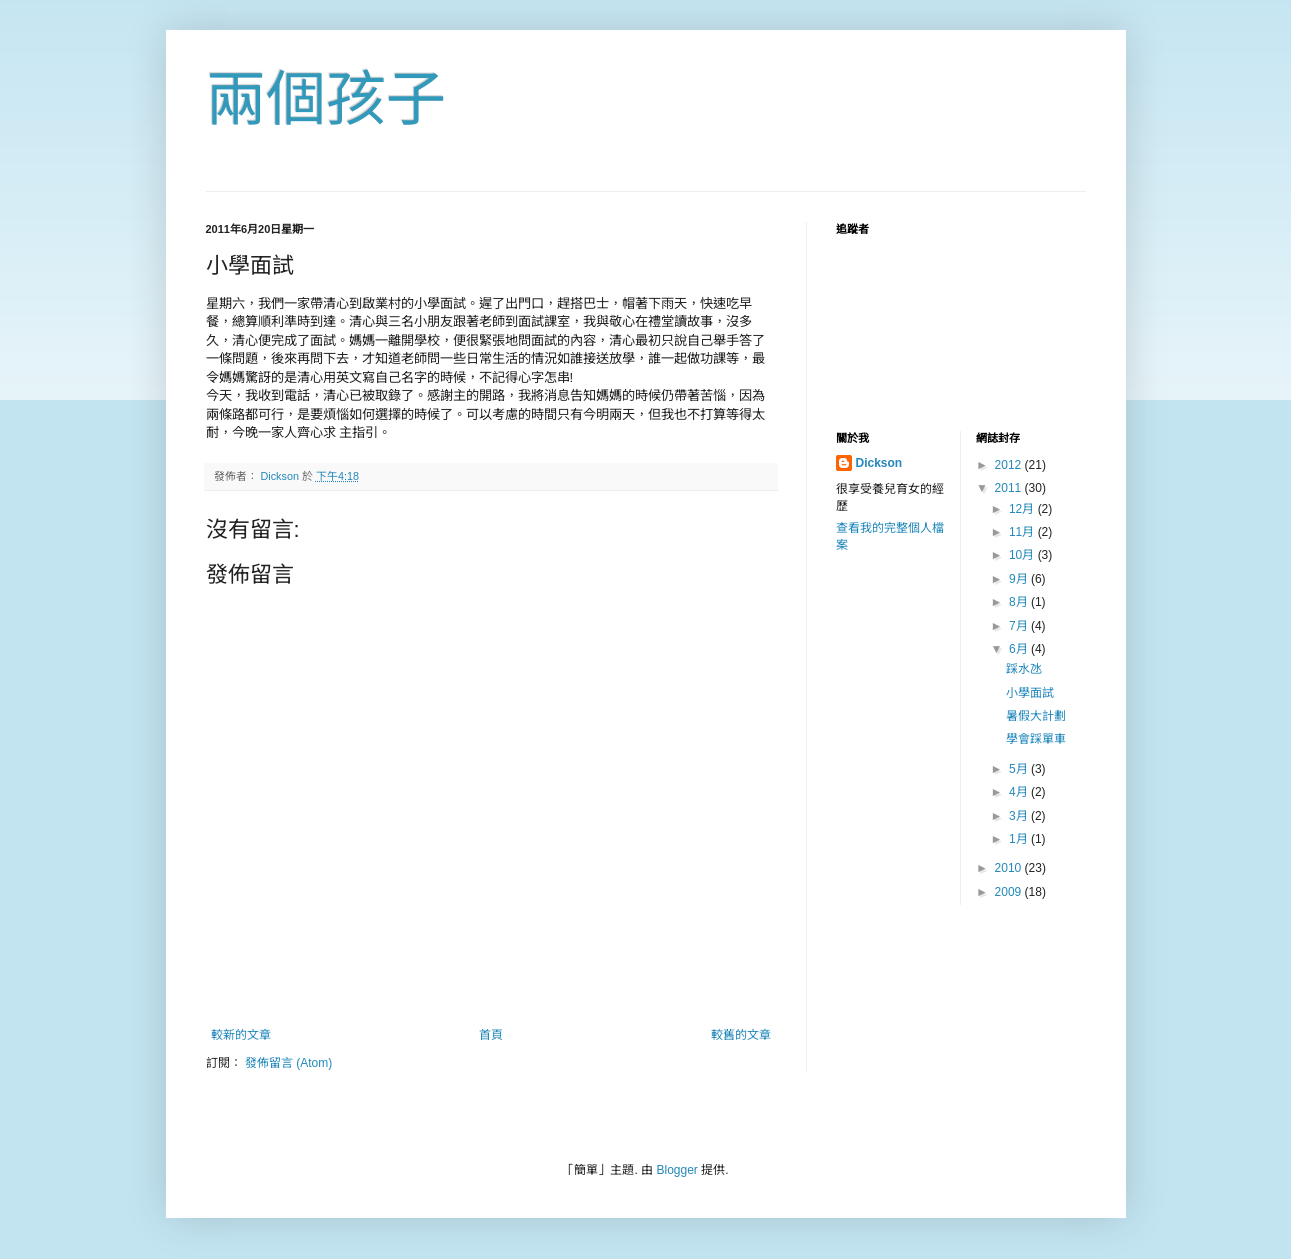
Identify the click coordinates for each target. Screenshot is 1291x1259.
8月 (1020, 602)
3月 (1020, 816)
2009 (1010, 892)
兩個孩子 (326, 99)
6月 (1020, 649)
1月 (1020, 839)
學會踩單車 (1036, 739)
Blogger (676, 1170)
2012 (1010, 465)
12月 (1023, 509)
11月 (1023, 532)
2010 (1010, 868)
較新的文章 (241, 1035)
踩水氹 (1024, 669)
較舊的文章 (741, 1035)
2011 (1010, 488)
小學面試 (1030, 693)
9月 (1020, 579)
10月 (1023, 555)
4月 (1020, 792)
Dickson (879, 463)
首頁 (491, 1035)
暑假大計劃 (1036, 716)
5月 (1020, 769)
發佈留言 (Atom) (288, 1063)
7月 (1020, 626)
